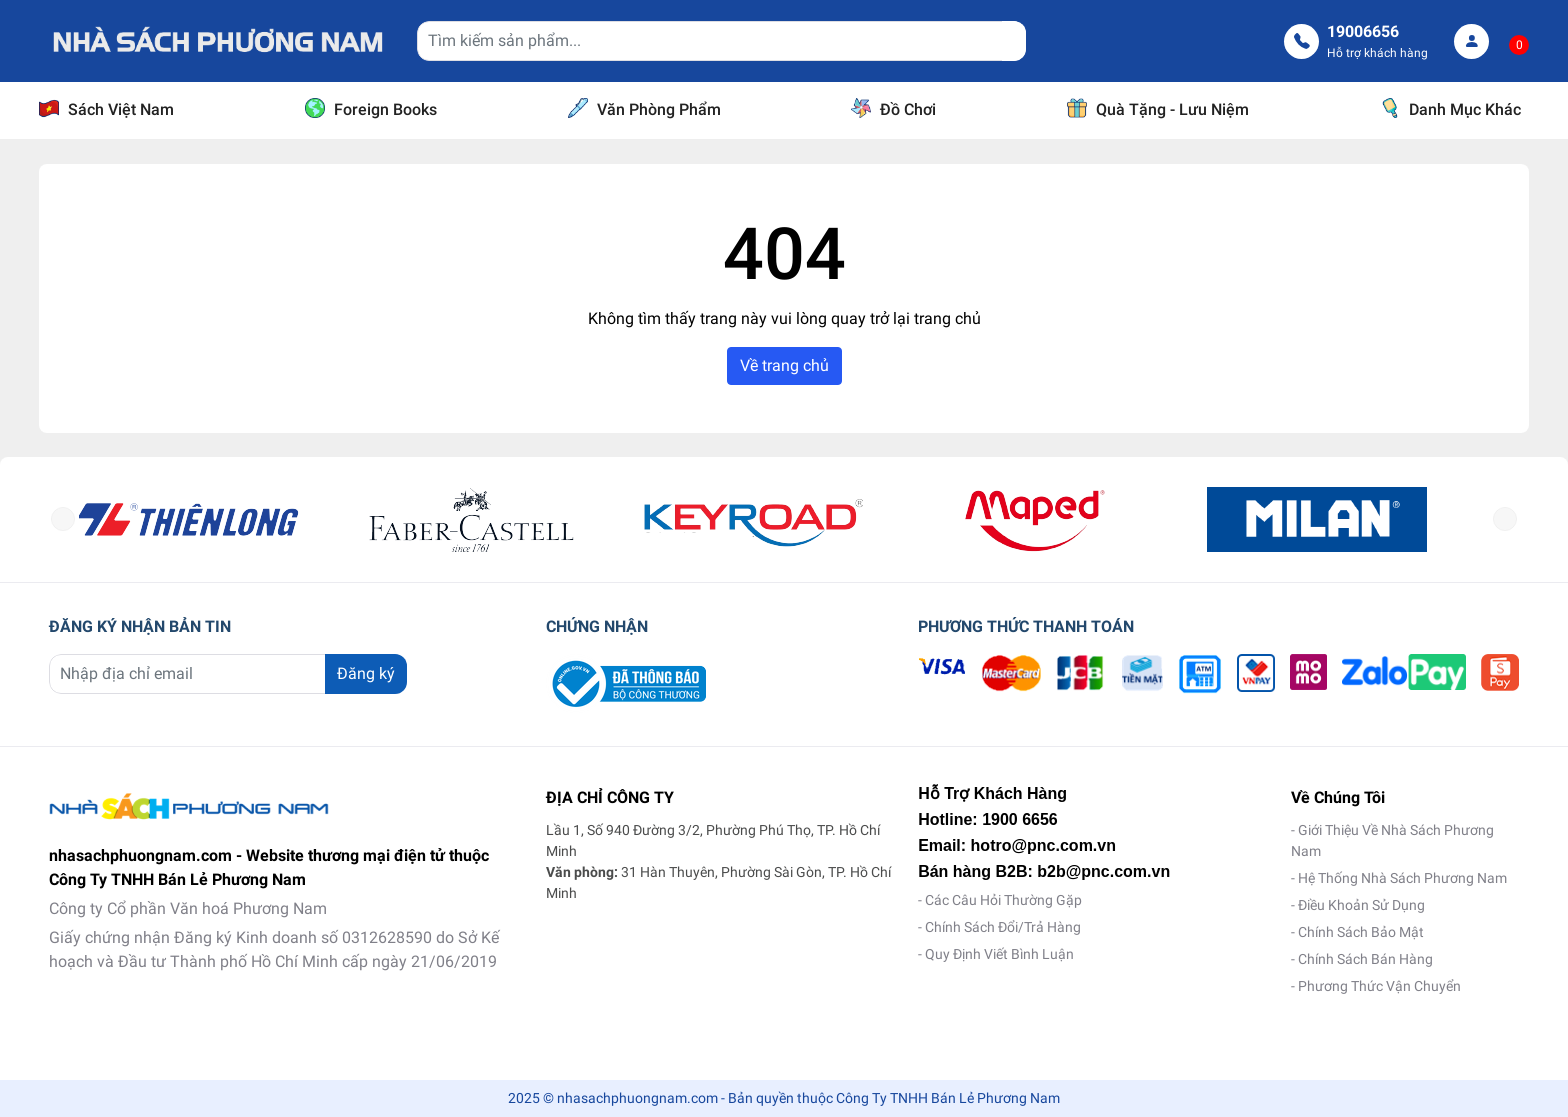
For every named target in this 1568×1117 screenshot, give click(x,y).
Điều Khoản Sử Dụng (1361, 905)
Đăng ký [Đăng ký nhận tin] (366, 673)
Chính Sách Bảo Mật (1361, 932)
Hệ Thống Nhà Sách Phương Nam (1402, 878)
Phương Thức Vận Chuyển (1379, 986)
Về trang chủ (784, 365)
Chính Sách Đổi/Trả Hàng (1003, 927)
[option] (220, 519)
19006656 (1364, 31)
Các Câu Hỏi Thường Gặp (1003, 900)
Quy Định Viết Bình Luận (999, 954)
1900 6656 (1020, 819)
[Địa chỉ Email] (227, 674)
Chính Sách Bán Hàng (1365, 959)
